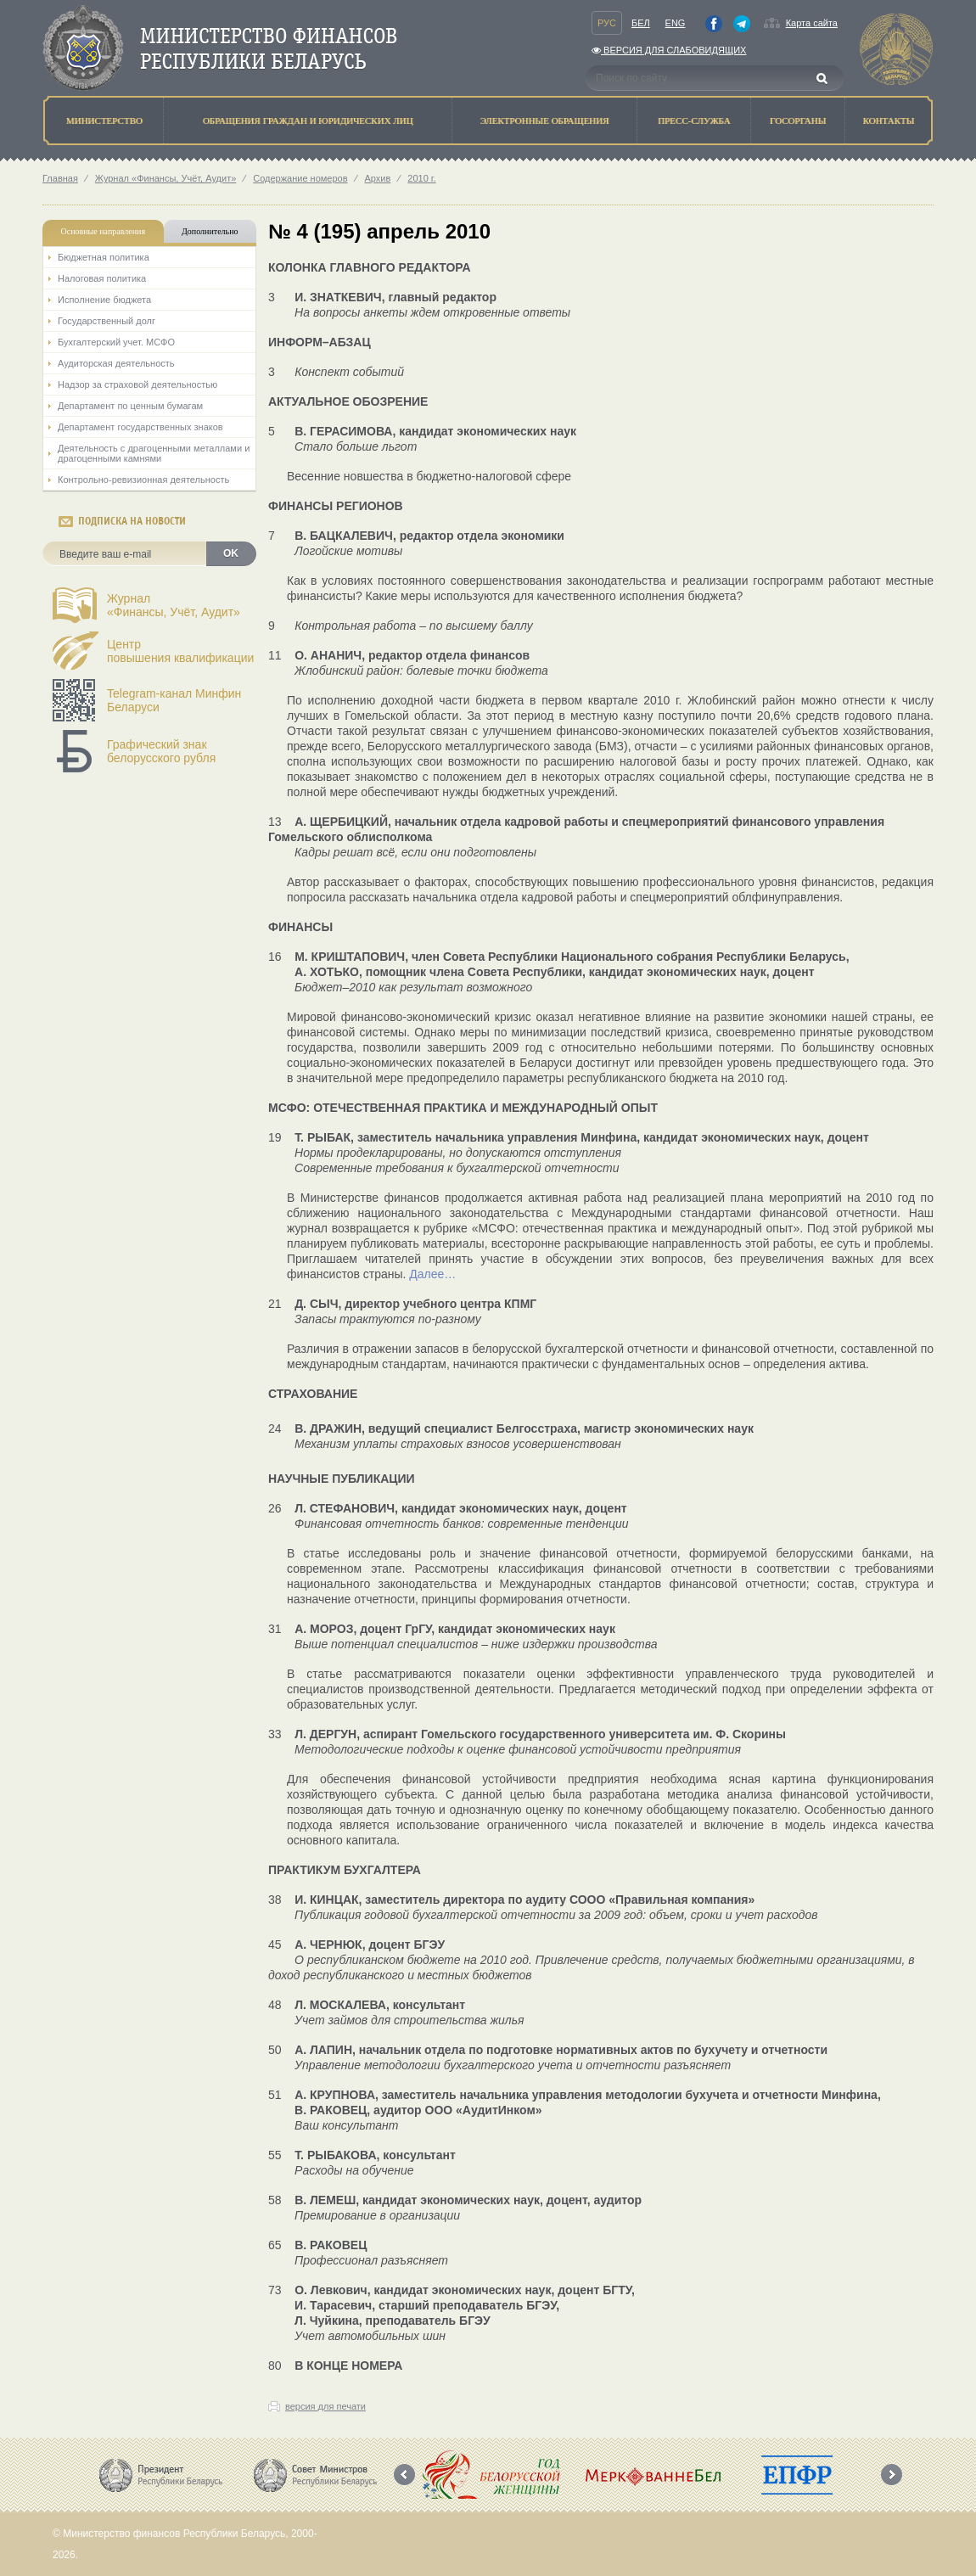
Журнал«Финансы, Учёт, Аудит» (173, 605)
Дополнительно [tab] (210, 231)
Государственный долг (106, 321)
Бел (640, 23)
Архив (378, 178)
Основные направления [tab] (103, 231)
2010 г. (421, 178)
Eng (675, 23)
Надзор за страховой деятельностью (137, 384)
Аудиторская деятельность (116, 363)
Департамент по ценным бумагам (130, 406)
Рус (606, 23)
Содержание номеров (300, 178)
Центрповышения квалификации (180, 651)
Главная (60, 178)
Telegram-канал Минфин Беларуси (174, 700)
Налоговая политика (102, 278)
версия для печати (325, 2406)
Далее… (432, 1274)
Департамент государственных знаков (140, 427)
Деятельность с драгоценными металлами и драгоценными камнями (154, 453)
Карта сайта (812, 23)
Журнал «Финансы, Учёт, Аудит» (165, 178)
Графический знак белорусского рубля (161, 751)
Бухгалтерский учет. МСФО (116, 342)
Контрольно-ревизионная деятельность (143, 479)
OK (230, 553)
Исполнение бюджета (104, 300)
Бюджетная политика (103, 257)
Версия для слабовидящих (669, 50)
